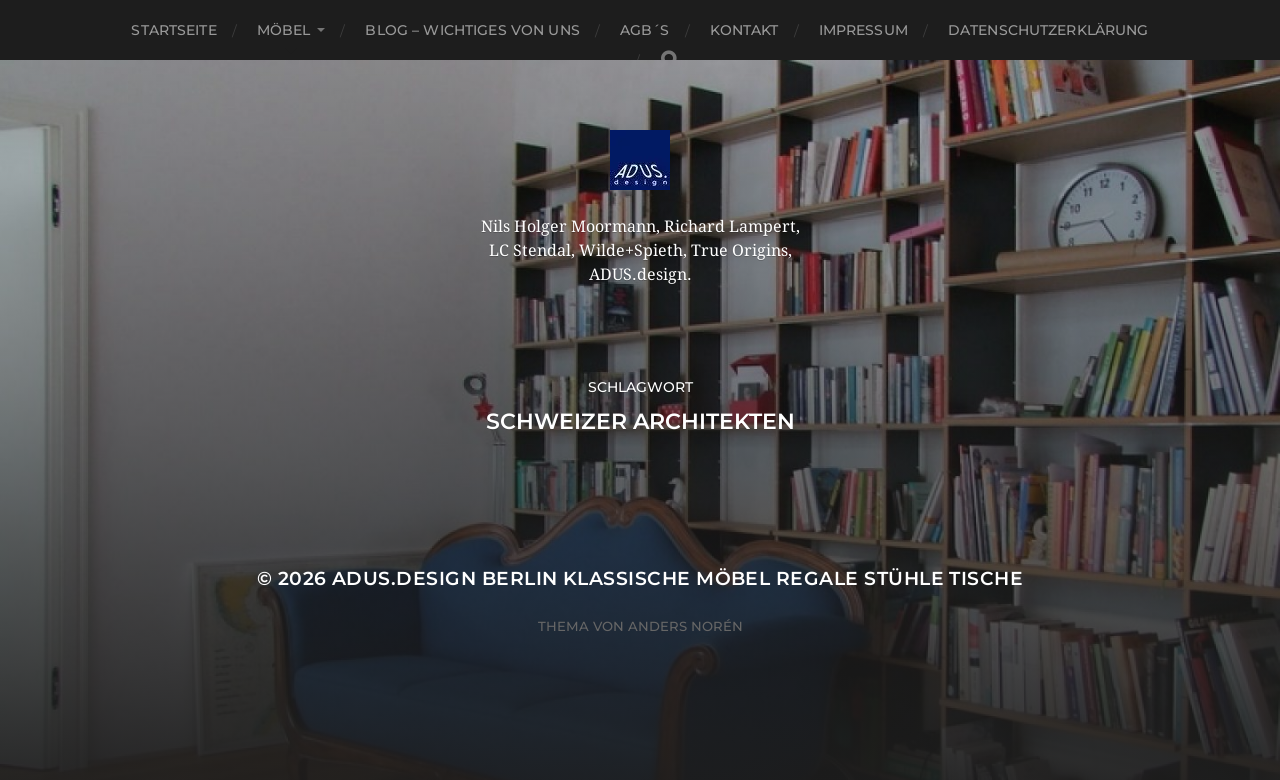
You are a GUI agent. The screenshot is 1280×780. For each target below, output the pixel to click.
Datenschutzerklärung (1048, 30)
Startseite (173, 30)
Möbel (284, 30)
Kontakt (744, 30)
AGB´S (645, 30)
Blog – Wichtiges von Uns (472, 30)
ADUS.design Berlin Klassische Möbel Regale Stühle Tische (677, 578)
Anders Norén (685, 626)
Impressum (863, 30)
